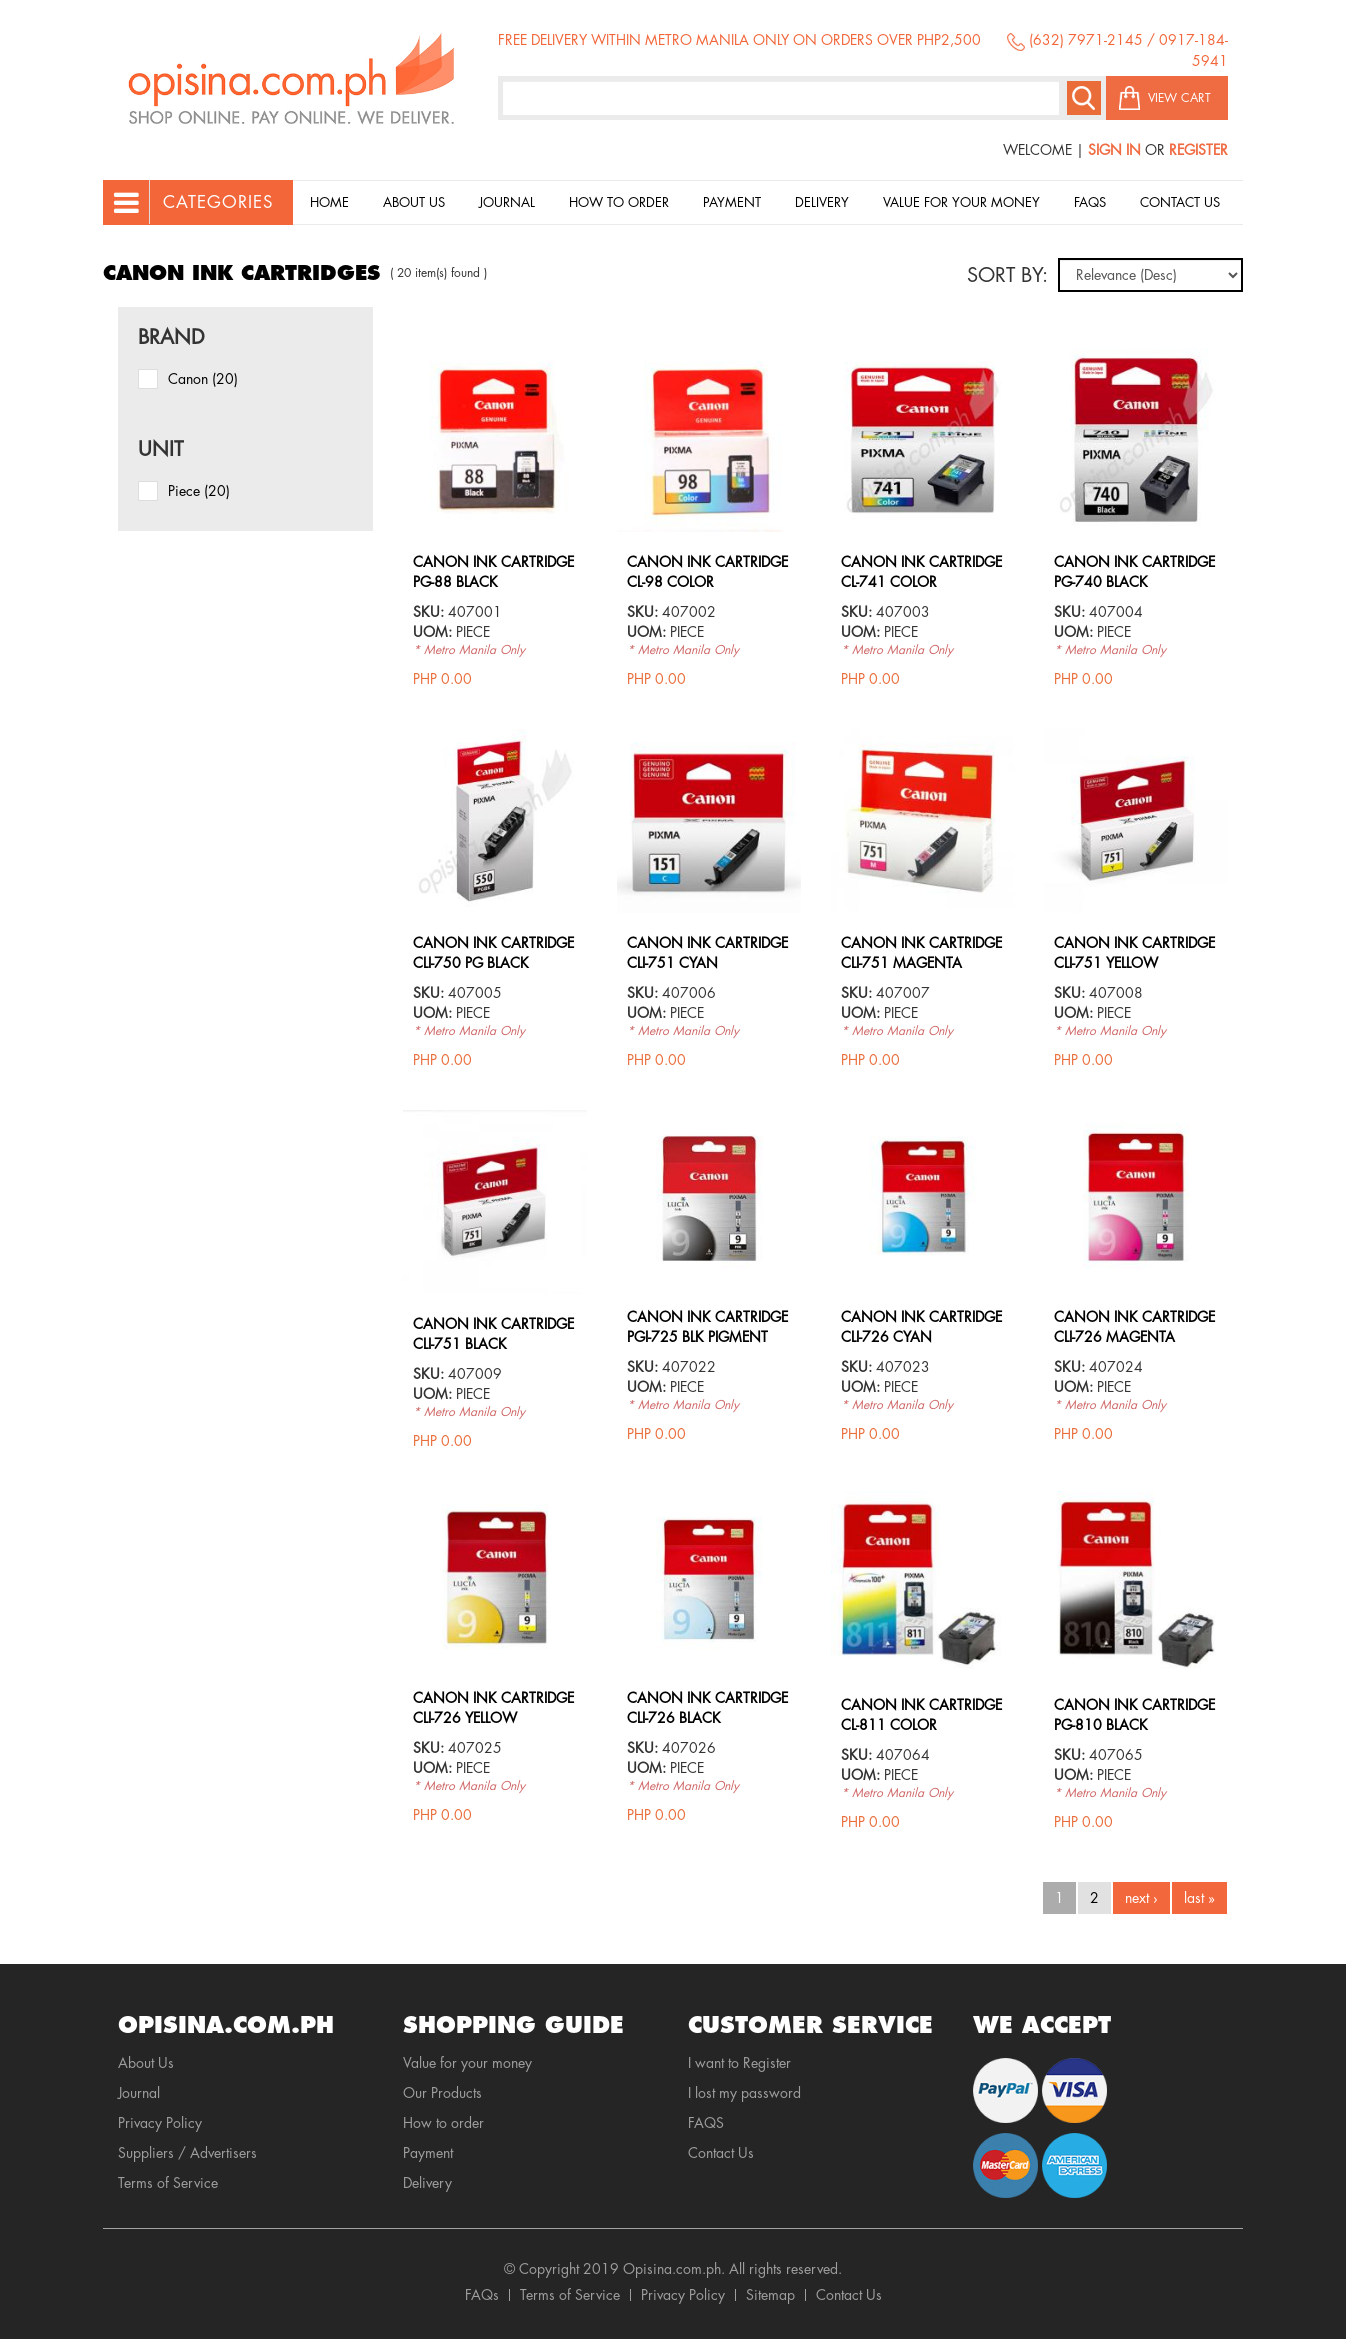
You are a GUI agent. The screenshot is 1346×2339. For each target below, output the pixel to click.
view (495, 358)
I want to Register (739, 2063)
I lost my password (744, 2093)
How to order (619, 202)
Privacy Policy (160, 2123)
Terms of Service (168, 2183)
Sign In (1114, 150)
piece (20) (199, 491)
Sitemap (770, 2295)
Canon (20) (203, 379)
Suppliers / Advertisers (187, 2153)
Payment (732, 202)
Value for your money (961, 202)
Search (1084, 98)
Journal (507, 202)
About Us (414, 202)
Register (1198, 150)
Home (329, 202)
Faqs (1090, 202)
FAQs (482, 2295)
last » (1199, 1898)
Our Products (442, 2093)
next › (1141, 1898)
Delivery (822, 202)
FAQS (706, 2123)
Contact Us (1180, 202)
